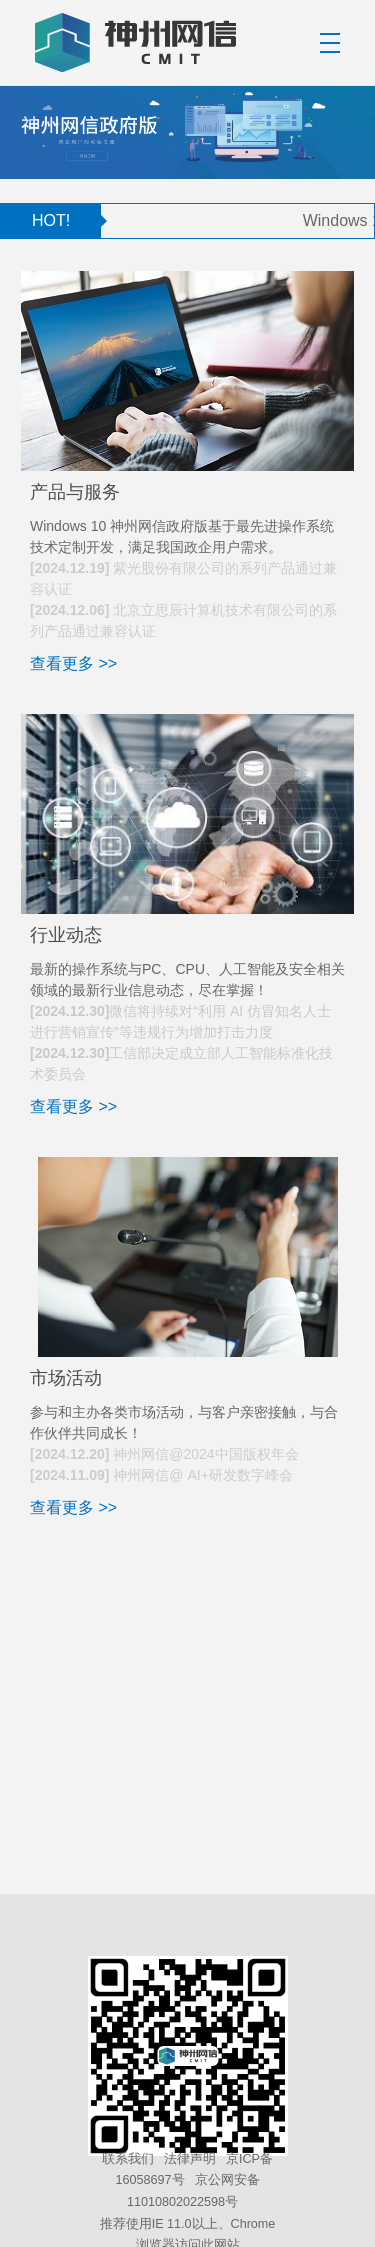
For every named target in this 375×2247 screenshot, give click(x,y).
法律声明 (190, 2159)
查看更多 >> (73, 663)
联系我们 (128, 2159)
